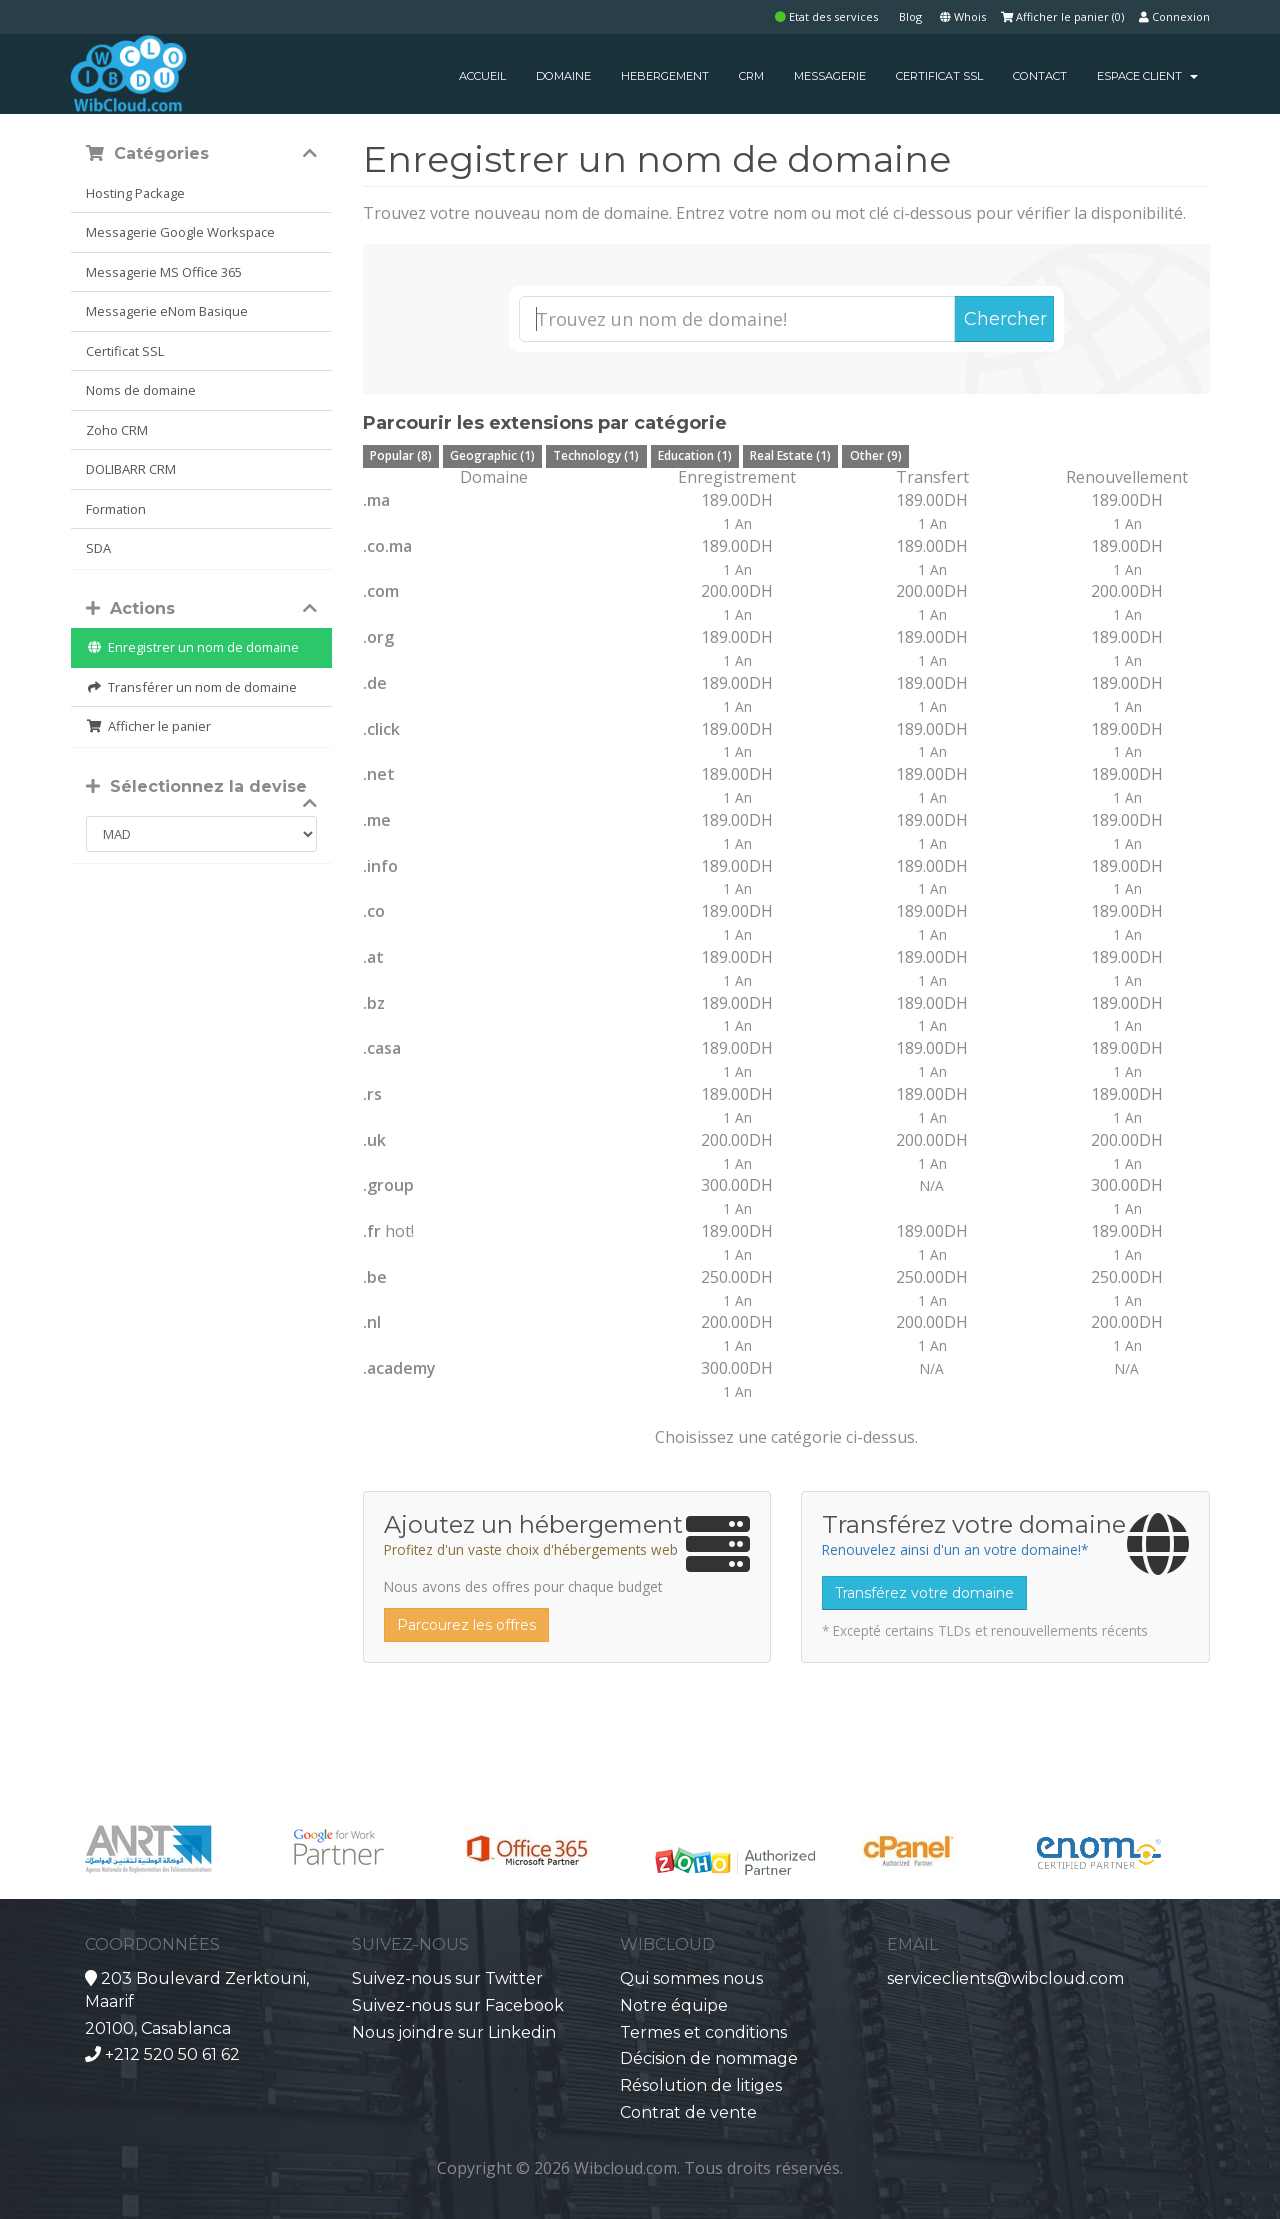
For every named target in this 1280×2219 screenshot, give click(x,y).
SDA (98, 548)
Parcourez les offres (466, 1625)
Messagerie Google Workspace (180, 232)
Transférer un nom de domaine (191, 687)
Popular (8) (401, 455)
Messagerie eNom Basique (167, 311)
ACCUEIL (482, 76)
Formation (116, 509)
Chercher (1005, 319)
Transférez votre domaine (924, 1593)
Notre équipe (674, 2005)
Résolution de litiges (701, 2085)
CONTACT (1040, 76)
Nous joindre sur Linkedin (454, 2032)
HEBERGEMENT (665, 76)
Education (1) (695, 455)
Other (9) (876, 455)
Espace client (1147, 76)
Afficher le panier (148, 726)
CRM (751, 76)
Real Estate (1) (790, 455)
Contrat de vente (688, 2112)
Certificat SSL (125, 351)
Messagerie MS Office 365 (164, 272)
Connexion (1174, 16)
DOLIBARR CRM (131, 469)
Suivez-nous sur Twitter (447, 1978)
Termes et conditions (703, 2032)
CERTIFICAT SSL (939, 76)
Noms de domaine (141, 390)
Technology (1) (596, 455)
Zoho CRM (117, 430)
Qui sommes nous (691, 1978)
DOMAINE (563, 76)
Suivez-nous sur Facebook (458, 2005)
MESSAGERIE (830, 76)
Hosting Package (135, 193)
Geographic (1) (492, 455)
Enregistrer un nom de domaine (192, 647)
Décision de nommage (709, 2058)
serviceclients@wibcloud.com (1005, 1978)
